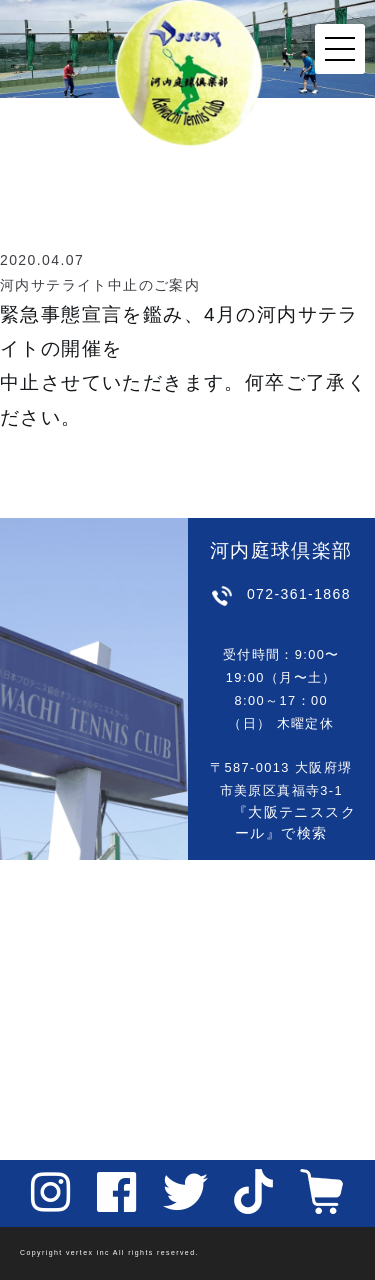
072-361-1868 (299, 594)
